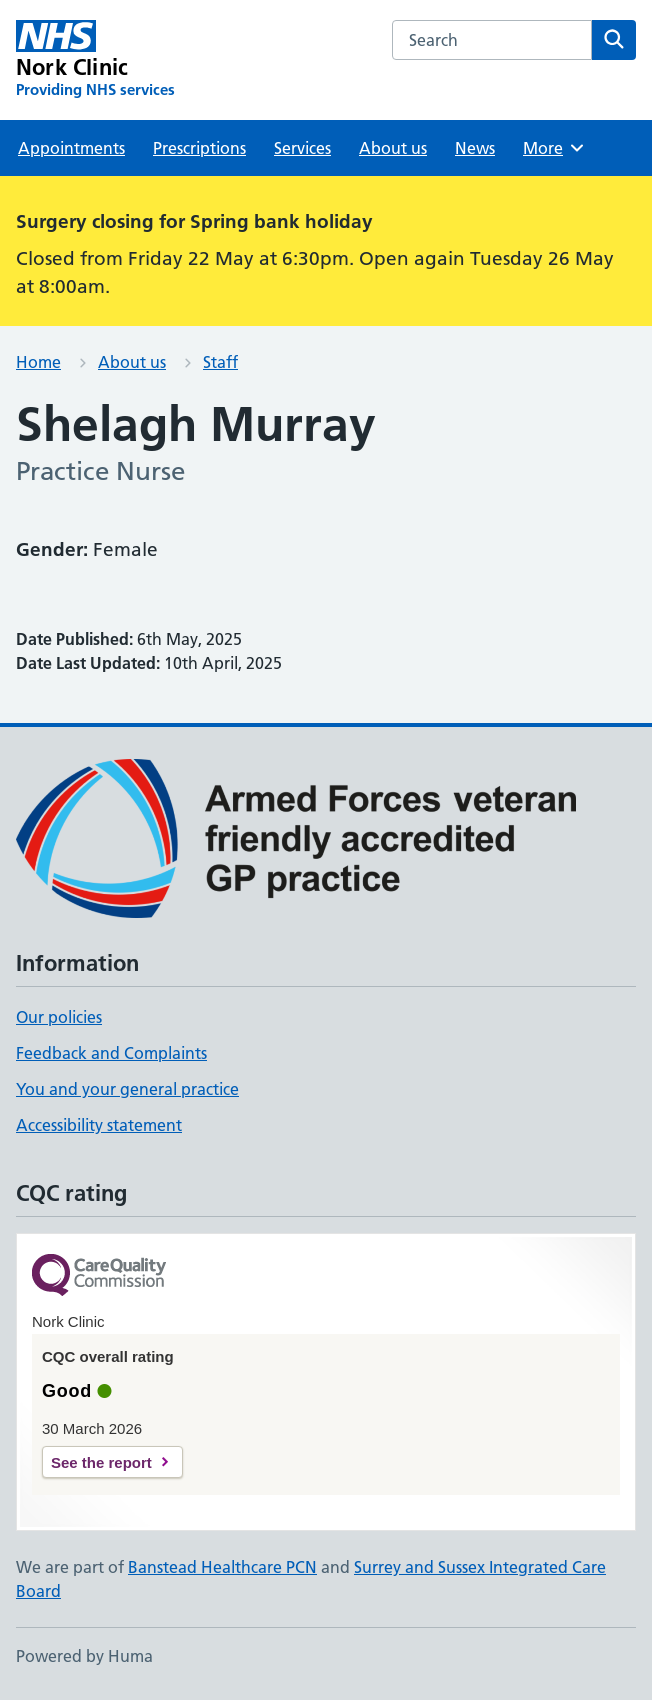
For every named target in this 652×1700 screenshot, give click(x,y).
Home (38, 362)
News (475, 148)
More (554, 148)
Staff (220, 362)
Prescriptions (199, 148)
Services (302, 148)
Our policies (59, 1017)
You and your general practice (127, 1089)
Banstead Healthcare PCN (222, 1567)
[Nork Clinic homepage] (95, 60)
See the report (101, 1462)
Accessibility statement (99, 1125)
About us (393, 148)
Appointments (71, 148)
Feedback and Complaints (111, 1053)
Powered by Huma (84, 1656)
